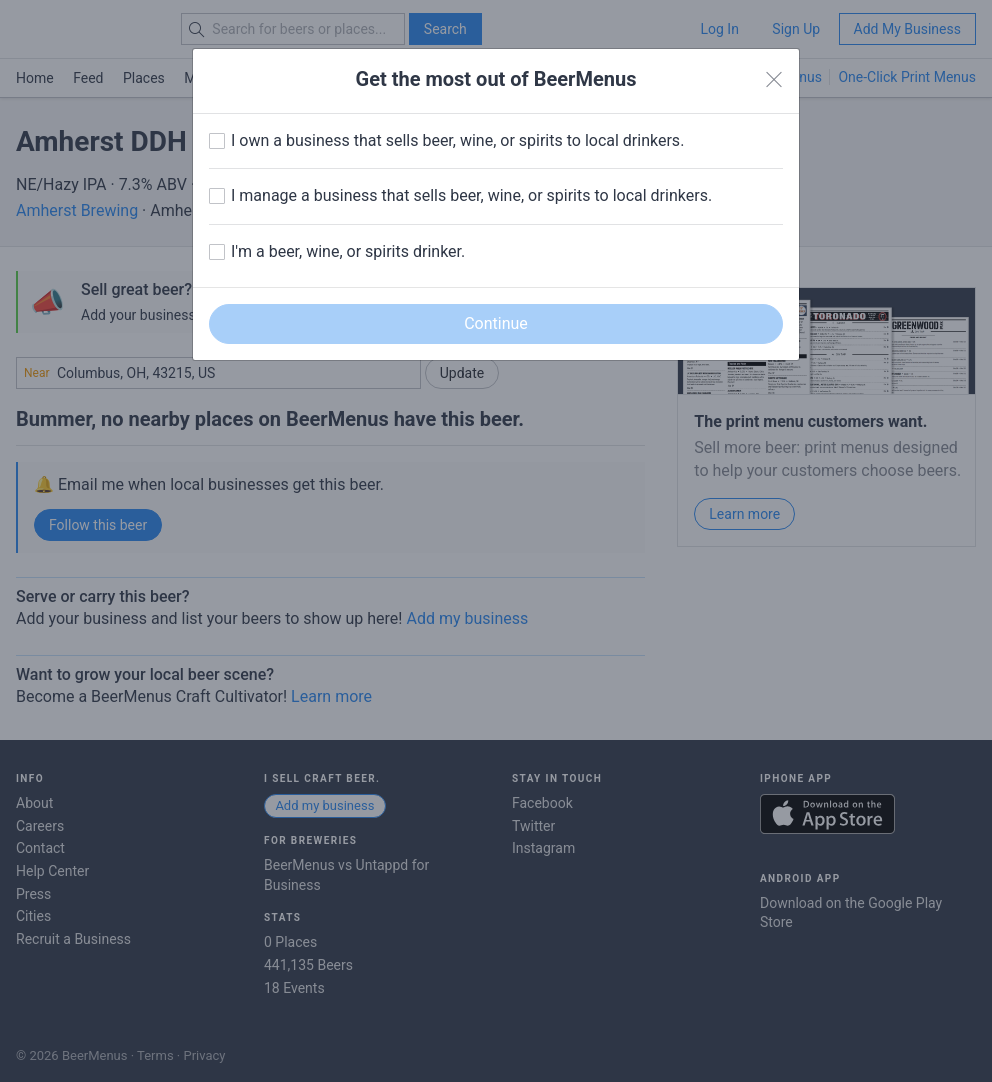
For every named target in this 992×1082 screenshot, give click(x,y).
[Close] (774, 80)
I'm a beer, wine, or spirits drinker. (348, 251)
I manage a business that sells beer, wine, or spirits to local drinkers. (471, 195)
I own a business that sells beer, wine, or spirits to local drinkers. (457, 140)
